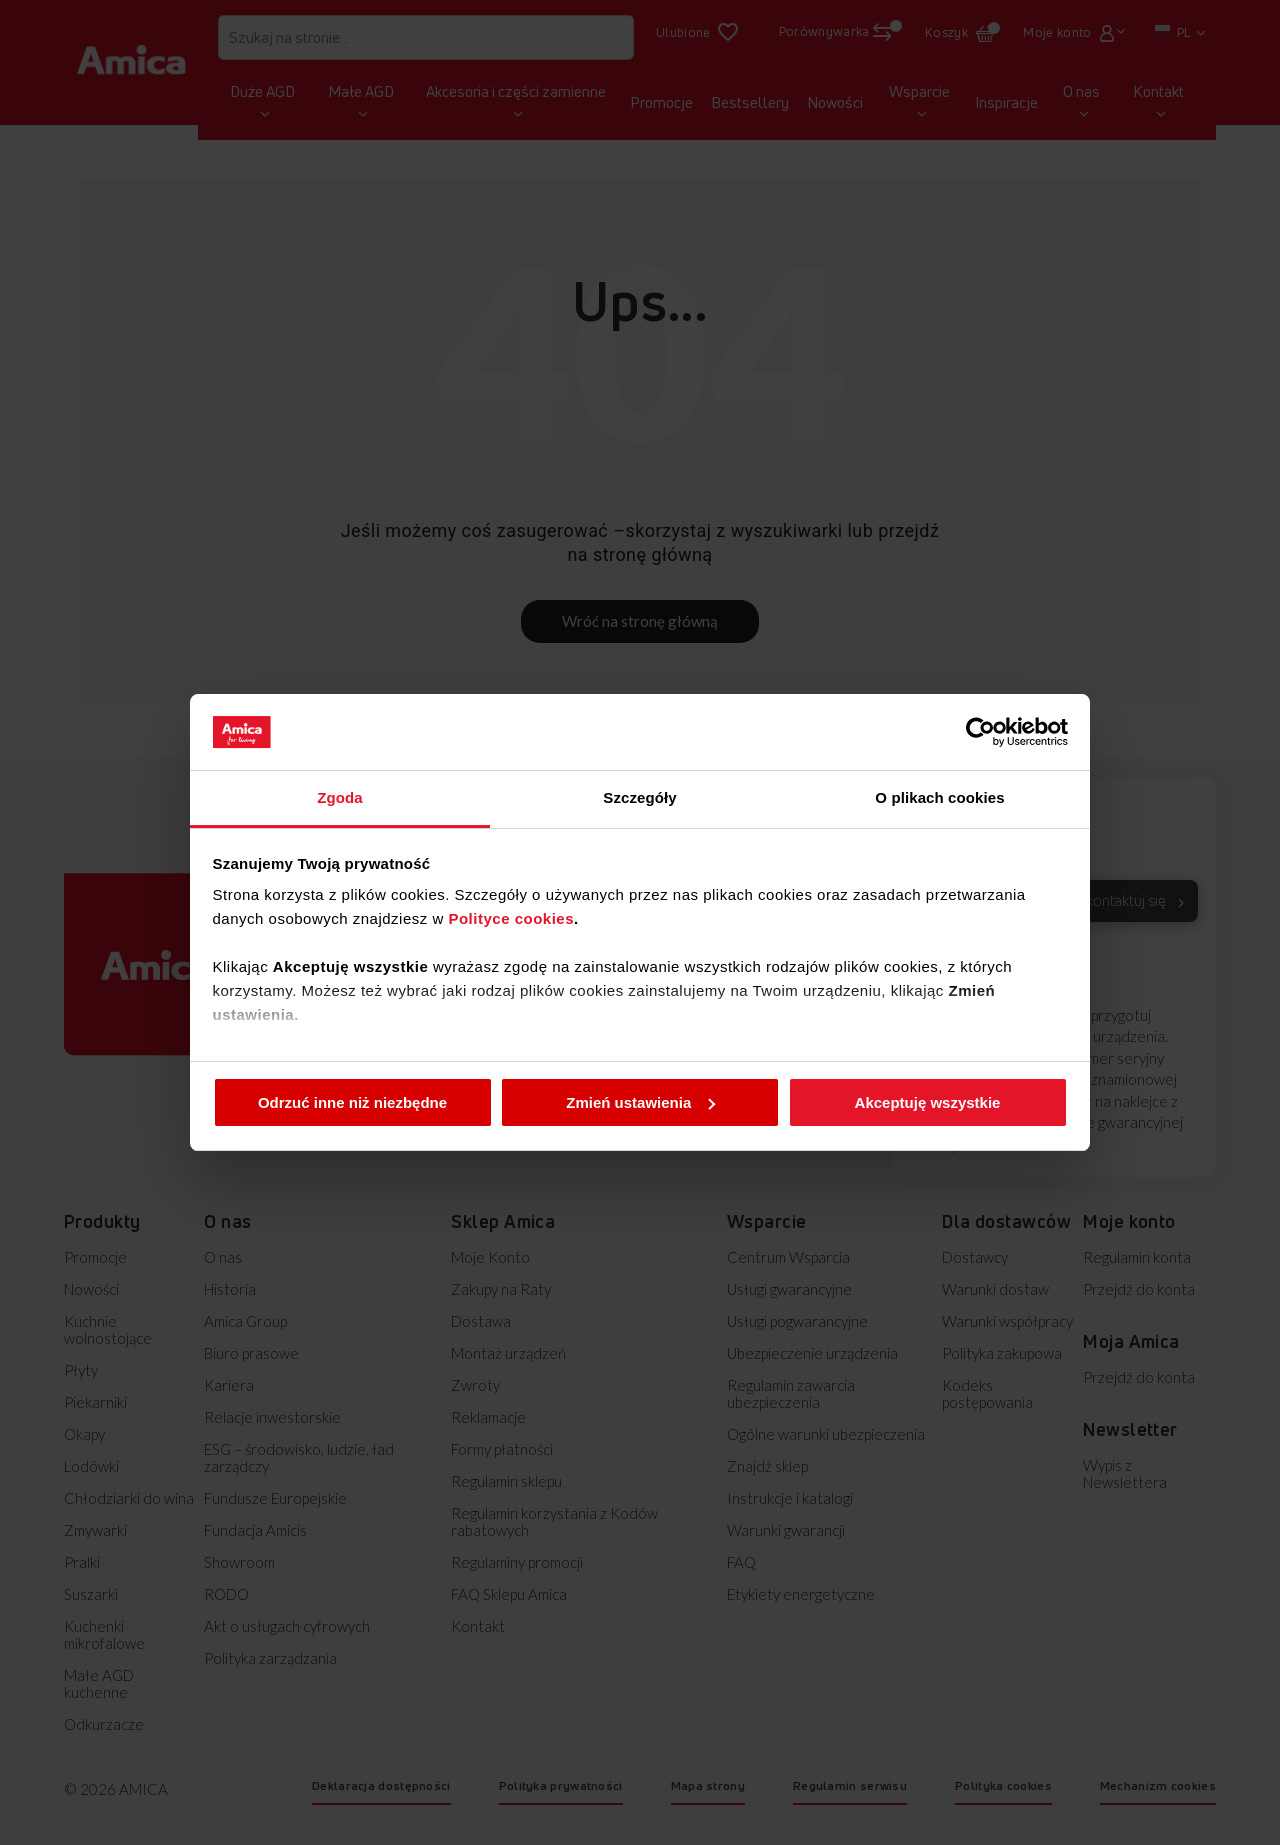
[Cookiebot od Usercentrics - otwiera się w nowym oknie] (980, 732)
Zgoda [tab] (340, 797)
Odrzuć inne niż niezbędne (352, 1102)
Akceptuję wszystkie (928, 1102)
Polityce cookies (511, 918)
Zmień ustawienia (640, 1102)
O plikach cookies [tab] (939, 797)
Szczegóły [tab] (639, 797)
